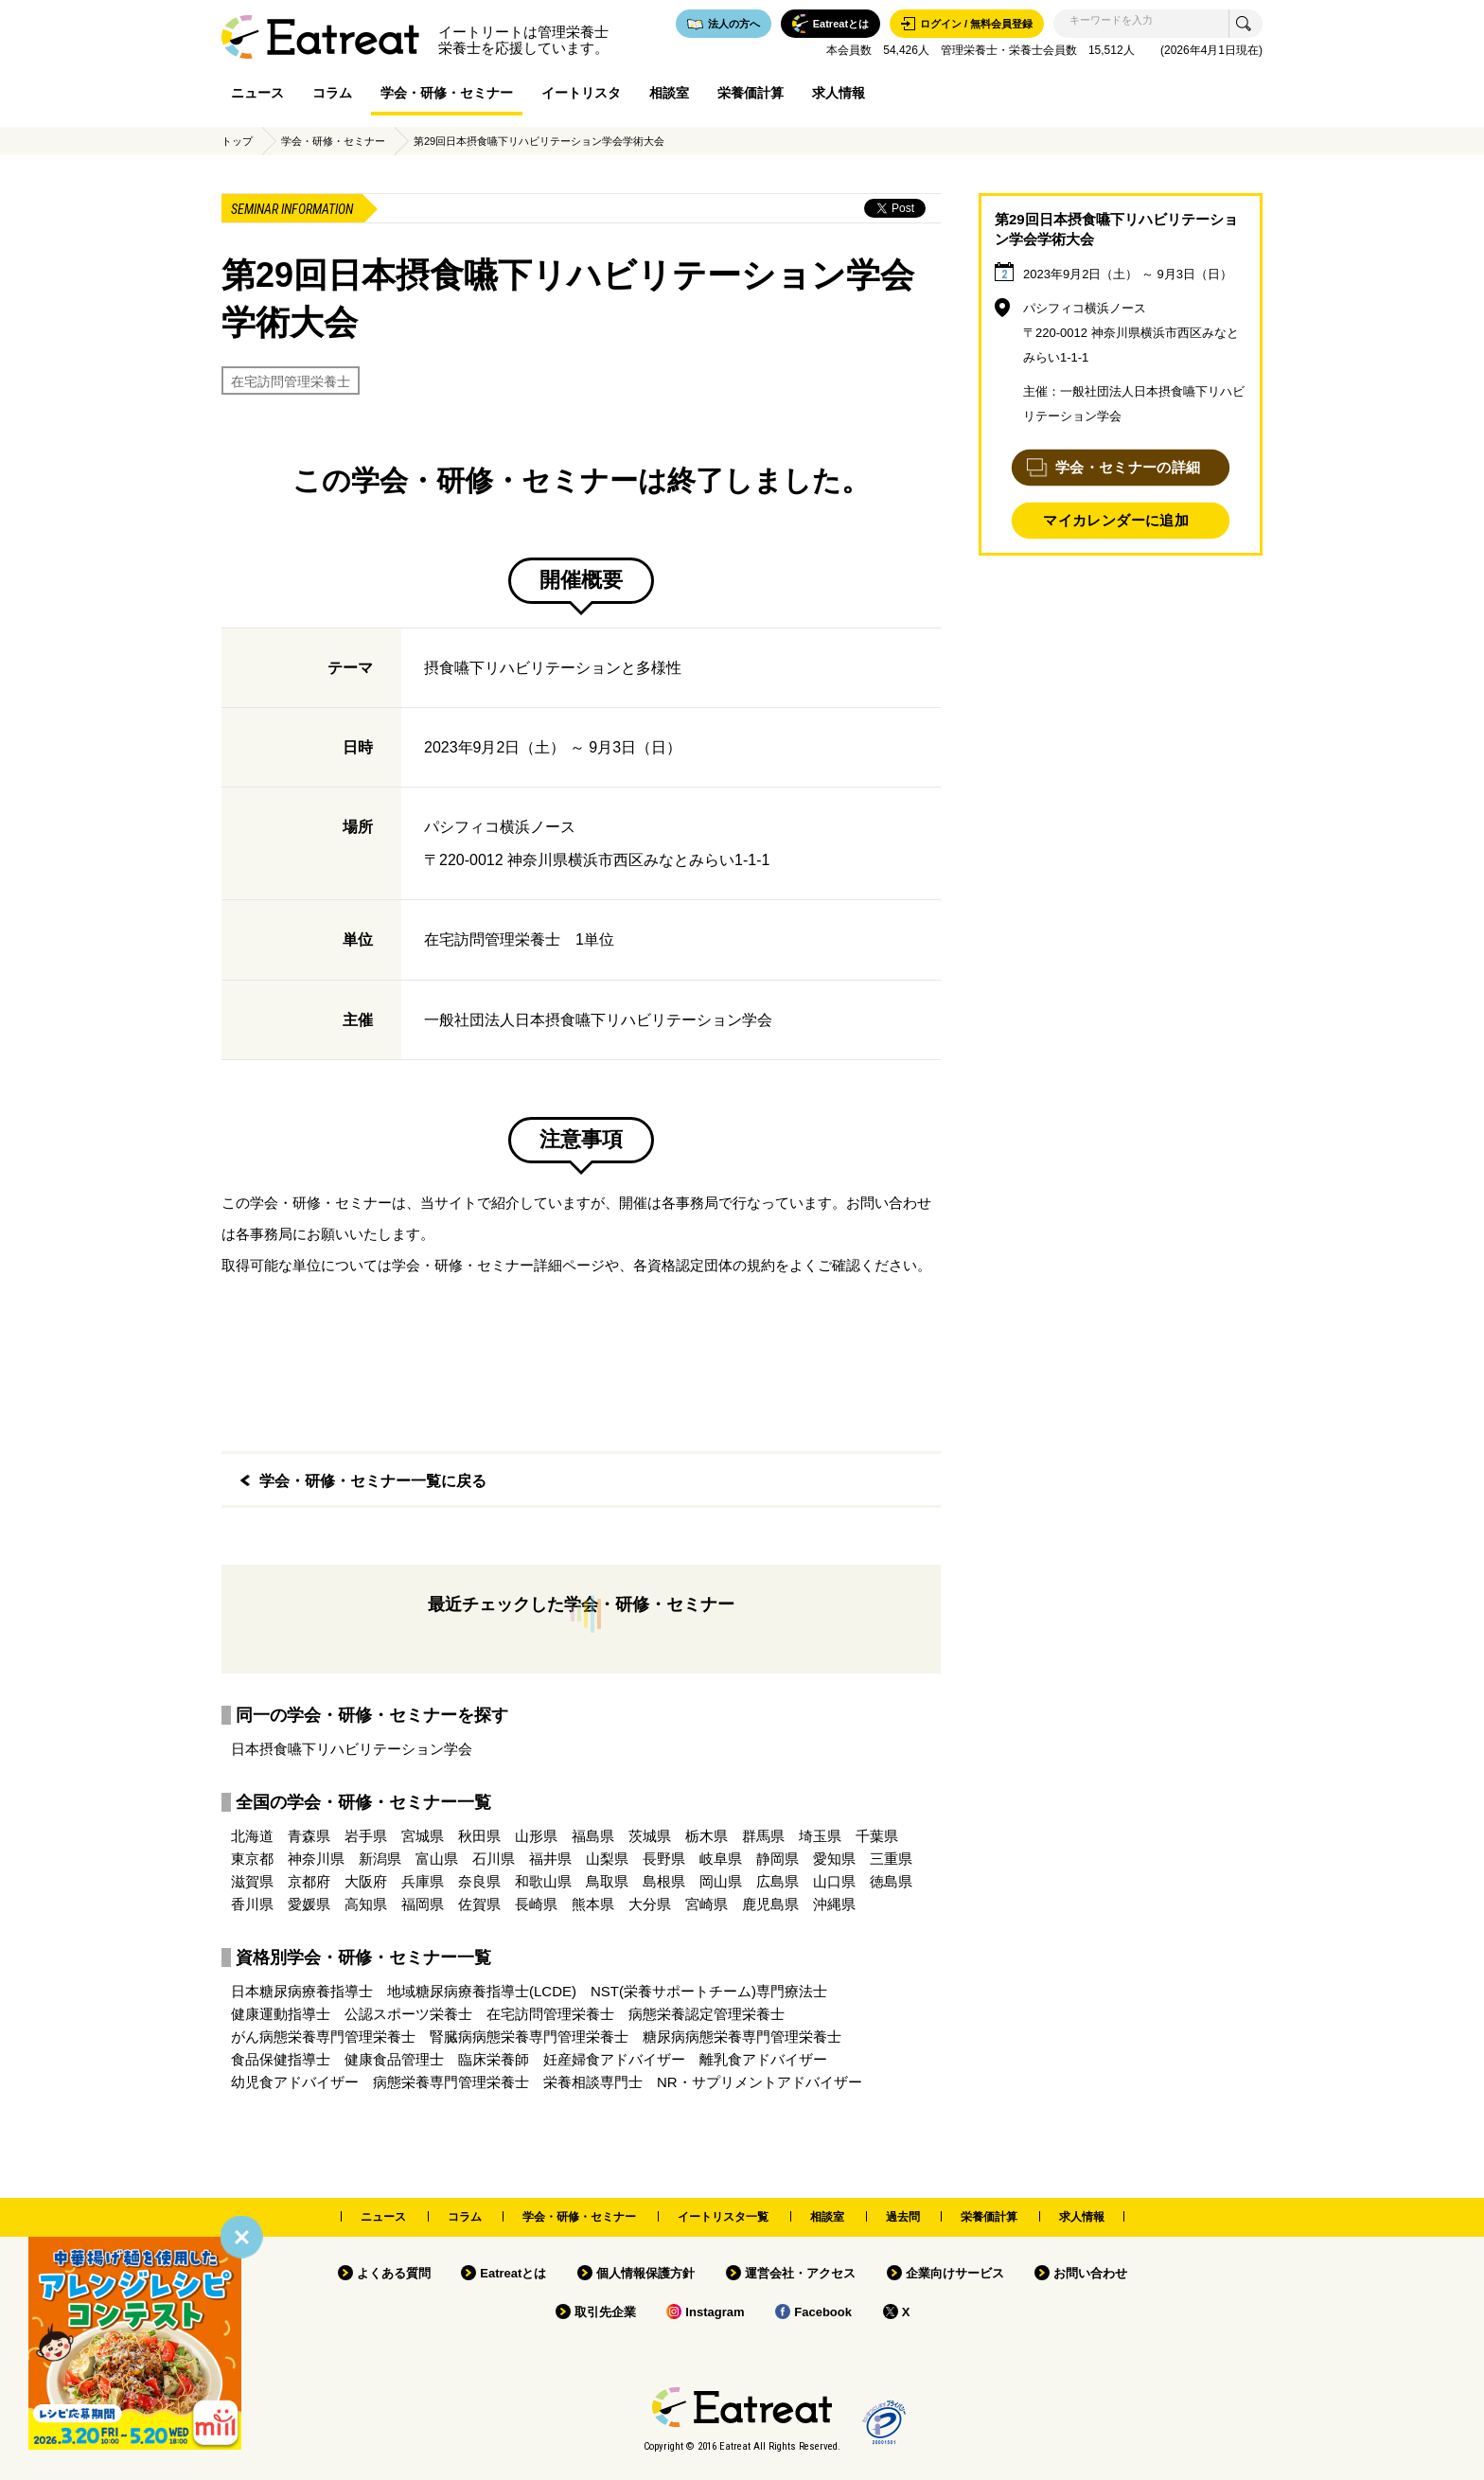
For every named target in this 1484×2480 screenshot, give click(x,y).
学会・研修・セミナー (446, 92)
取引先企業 (605, 2312)
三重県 (891, 1859)
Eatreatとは (513, 2273)
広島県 (777, 1881)
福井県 (550, 1859)
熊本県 (593, 1904)
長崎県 (536, 1904)
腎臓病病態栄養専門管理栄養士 (529, 2036)
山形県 (536, 1836)
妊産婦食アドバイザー (614, 2059)
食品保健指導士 (280, 2059)
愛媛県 (309, 1904)
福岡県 (422, 1904)
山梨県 (607, 1859)
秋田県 (479, 1836)
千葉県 (877, 1836)
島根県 (664, 1881)
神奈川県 (316, 1859)
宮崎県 (706, 1904)
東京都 (252, 1859)
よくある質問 (394, 2273)
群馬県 (763, 1836)
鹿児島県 (770, 1904)
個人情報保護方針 (645, 2273)
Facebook (823, 2312)
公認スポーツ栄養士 (408, 2014)
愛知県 (834, 1859)
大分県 (649, 1904)
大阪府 (365, 1881)
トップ (237, 141)
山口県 (834, 1881)
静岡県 (777, 1859)
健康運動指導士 (280, 2014)
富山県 (436, 1859)
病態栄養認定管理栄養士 (706, 2014)
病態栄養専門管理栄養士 (451, 2082)
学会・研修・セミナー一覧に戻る (372, 1481)
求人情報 (838, 92)
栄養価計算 (750, 92)
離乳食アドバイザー (763, 2059)
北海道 (252, 1836)
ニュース (257, 92)
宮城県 (422, 1836)
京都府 (309, 1881)
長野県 (664, 1859)
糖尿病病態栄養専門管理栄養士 (742, 2036)
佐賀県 (479, 1904)
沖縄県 (834, 1904)
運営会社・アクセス (800, 2273)
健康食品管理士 (394, 2059)
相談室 (669, 92)
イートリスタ (581, 92)
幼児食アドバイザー (295, 2082)
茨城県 (649, 1836)
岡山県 (720, 1881)
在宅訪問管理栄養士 (290, 381)
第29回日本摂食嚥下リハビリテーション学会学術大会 (539, 141)
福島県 (593, 1836)
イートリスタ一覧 (723, 2216)
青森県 (309, 1836)
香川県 (252, 1904)
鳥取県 (607, 1881)
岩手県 (365, 1836)
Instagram (714, 2312)
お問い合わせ (1090, 2273)
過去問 (903, 2216)
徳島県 (891, 1881)
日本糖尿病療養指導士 (302, 1991)
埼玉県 (820, 1836)
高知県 (365, 1904)
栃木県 (706, 1836)
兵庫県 (422, 1881)
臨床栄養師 (493, 2059)
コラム (332, 92)
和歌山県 (543, 1881)
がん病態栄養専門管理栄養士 (323, 2036)
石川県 (493, 1859)
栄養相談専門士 (593, 2082)
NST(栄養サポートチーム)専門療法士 (709, 1991)
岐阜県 (720, 1859)
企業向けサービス (955, 2273)
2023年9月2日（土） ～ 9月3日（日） (1127, 274)
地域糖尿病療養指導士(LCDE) (481, 1991)
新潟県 (380, 1859)
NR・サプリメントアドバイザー (759, 2082)
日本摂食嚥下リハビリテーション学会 (351, 1749)
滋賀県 (252, 1881)
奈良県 (479, 1881)
